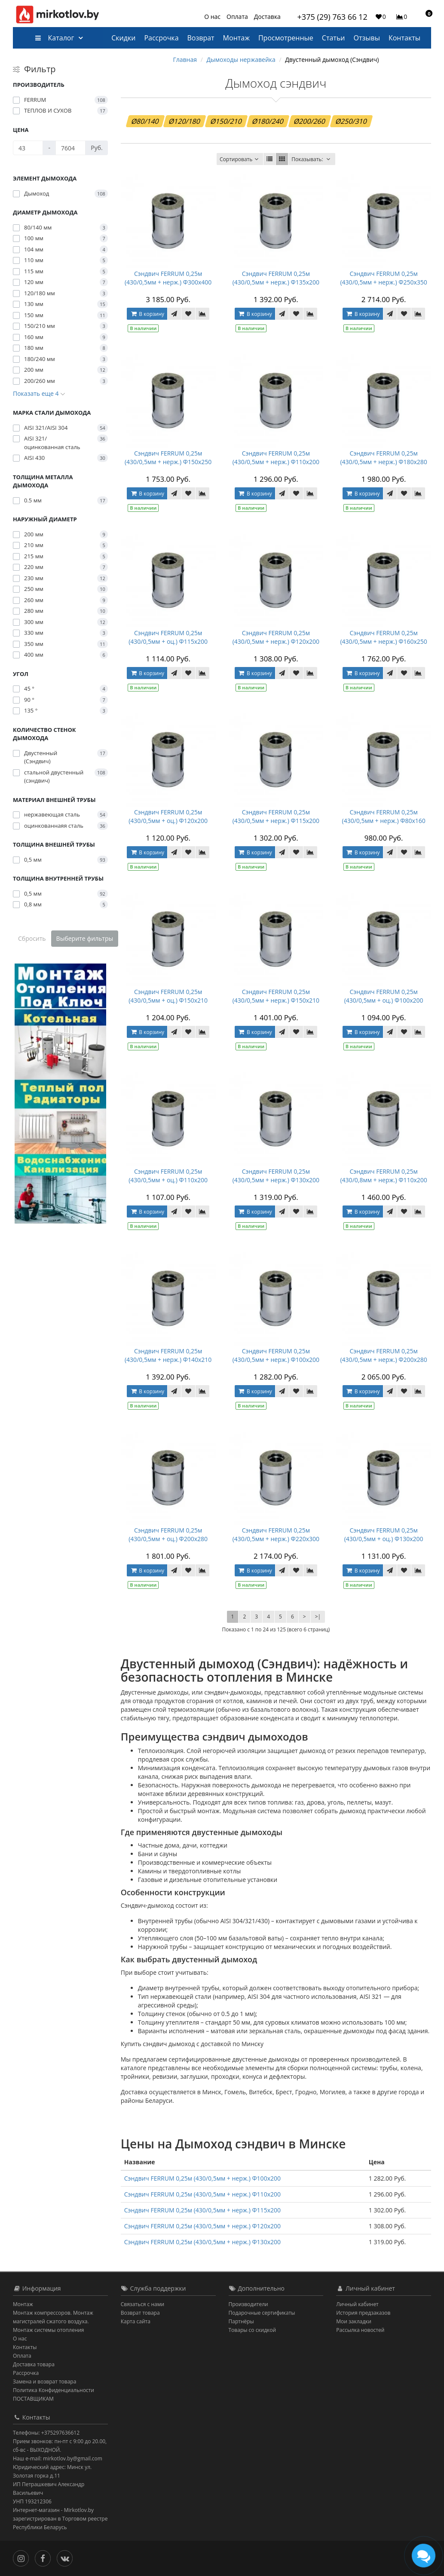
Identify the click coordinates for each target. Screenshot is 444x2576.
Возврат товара (140, 2312)
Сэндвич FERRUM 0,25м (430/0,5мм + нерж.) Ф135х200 (276, 277)
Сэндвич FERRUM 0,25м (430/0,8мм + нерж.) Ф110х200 (383, 1175)
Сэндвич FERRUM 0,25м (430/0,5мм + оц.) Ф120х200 (168, 816)
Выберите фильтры (84, 938)
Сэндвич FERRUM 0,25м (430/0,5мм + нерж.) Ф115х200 (276, 816)
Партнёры (241, 2321)
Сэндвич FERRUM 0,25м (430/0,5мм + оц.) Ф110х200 (168, 1175)
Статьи (333, 38)
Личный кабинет (357, 2304)
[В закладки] (188, 314)
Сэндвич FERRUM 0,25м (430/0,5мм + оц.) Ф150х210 (168, 996)
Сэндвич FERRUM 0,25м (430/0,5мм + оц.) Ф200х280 (168, 1534)
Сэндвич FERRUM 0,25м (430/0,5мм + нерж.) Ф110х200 (276, 457)
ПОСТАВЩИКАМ (33, 2398)
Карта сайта (135, 2321)
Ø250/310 (351, 121)
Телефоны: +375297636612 (46, 2432)
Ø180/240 (268, 121)
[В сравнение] (202, 314)
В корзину (147, 314)
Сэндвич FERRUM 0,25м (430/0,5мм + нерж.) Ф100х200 (276, 1355)
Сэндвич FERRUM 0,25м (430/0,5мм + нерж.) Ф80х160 (384, 816)
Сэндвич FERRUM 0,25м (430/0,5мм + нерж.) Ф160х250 (383, 637)
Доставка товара (34, 2364)
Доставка (267, 16)
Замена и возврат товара (44, 2381)
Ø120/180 (185, 121)
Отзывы (367, 38)
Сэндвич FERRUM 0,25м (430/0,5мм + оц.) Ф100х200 (383, 996)
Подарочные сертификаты (262, 2312)
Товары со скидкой (252, 2330)
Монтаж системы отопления (48, 2330)
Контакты (404, 38)
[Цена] (28, 148)
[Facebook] (45, 2558)
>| (318, 1616)
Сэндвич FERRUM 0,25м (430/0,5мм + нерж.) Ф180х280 (383, 457)
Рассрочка (161, 38)
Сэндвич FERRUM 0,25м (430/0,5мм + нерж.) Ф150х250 (168, 457)
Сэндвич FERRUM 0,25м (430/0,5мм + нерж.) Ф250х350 (383, 277)
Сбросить (32, 938)
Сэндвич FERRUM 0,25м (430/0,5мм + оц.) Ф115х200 (168, 637)
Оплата (237, 16)
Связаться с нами (142, 2304)
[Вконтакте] (67, 2558)
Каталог (54, 38)
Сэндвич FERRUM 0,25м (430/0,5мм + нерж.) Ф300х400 (168, 277)
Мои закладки (353, 2321)
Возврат (200, 38)
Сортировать (240, 159)
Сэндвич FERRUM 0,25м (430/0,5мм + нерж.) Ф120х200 (276, 637)
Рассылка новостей (360, 2330)
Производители (248, 2304)
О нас (212, 16)
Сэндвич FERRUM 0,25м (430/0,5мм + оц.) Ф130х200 (383, 1534)
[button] (425, 16)
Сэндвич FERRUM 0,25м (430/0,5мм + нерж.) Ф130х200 (276, 1175)
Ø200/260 (310, 121)
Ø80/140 (145, 121)
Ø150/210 (226, 121)
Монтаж (236, 38)
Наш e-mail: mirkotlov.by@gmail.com (57, 2458)
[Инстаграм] (23, 2558)
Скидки (123, 38)
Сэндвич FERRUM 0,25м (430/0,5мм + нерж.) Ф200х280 (383, 1355)
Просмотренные (285, 38)
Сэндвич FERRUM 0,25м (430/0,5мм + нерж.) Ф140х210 (168, 1355)
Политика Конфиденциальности (53, 2390)
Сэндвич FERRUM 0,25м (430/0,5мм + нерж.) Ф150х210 (276, 996)
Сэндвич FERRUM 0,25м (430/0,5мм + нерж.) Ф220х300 (276, 1534)
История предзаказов (363, 2312)
